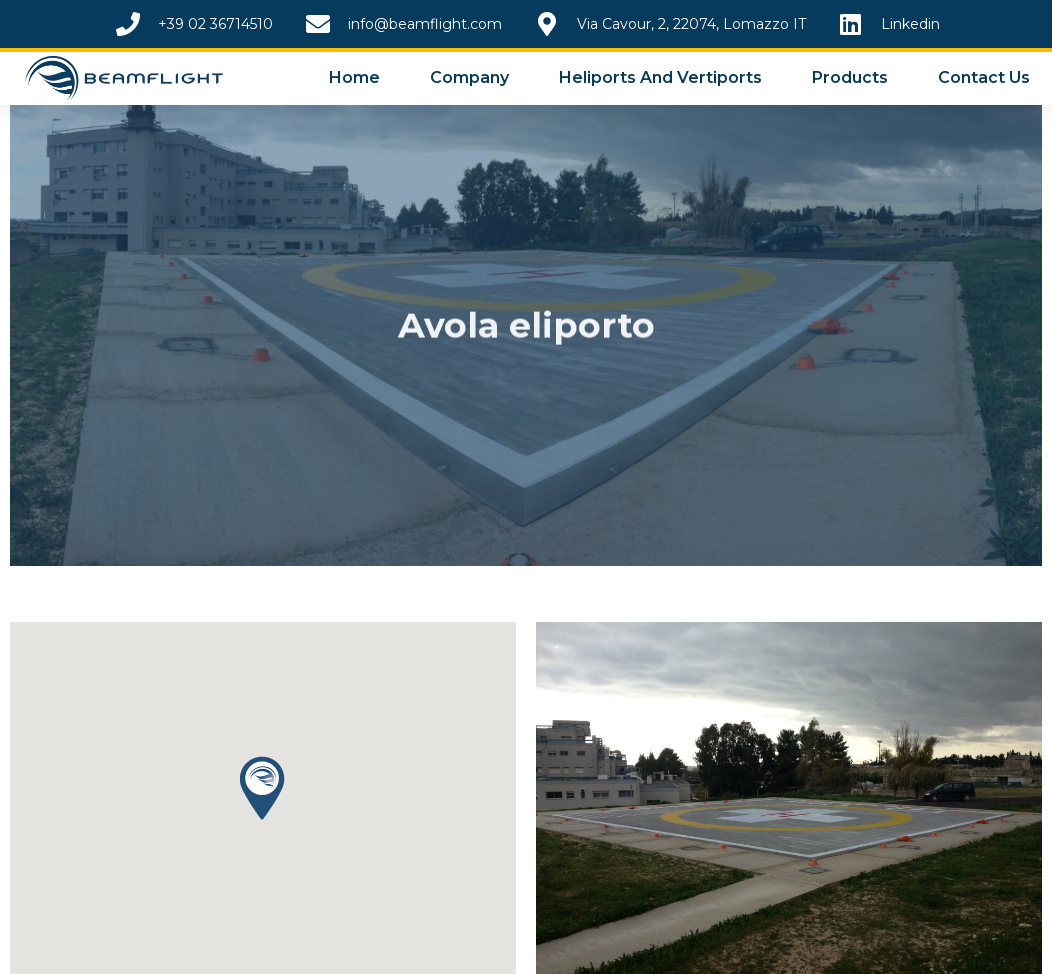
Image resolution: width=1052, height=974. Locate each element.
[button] (262, 788)
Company (469, 77)
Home (354, 77)
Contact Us (984, 77)
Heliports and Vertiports (660, 77)
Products (850, 77)
